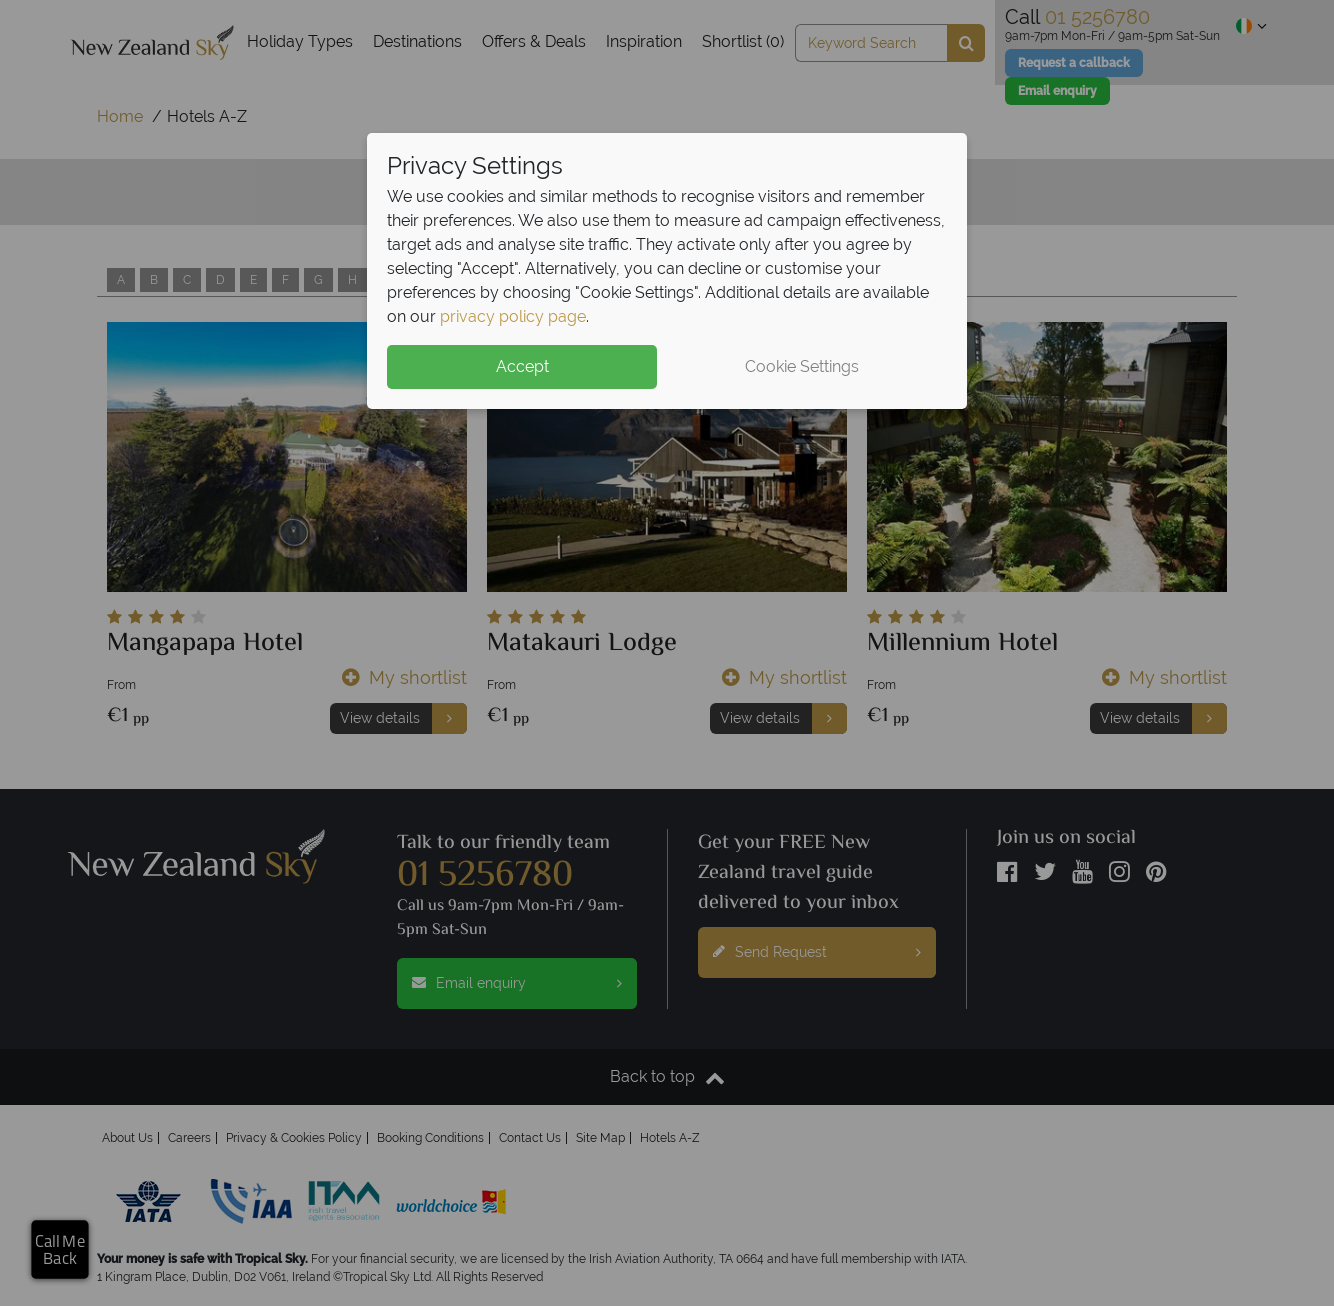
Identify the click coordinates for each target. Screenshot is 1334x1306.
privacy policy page (513, 316)
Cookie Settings (802, 366)
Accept (522, 366)
